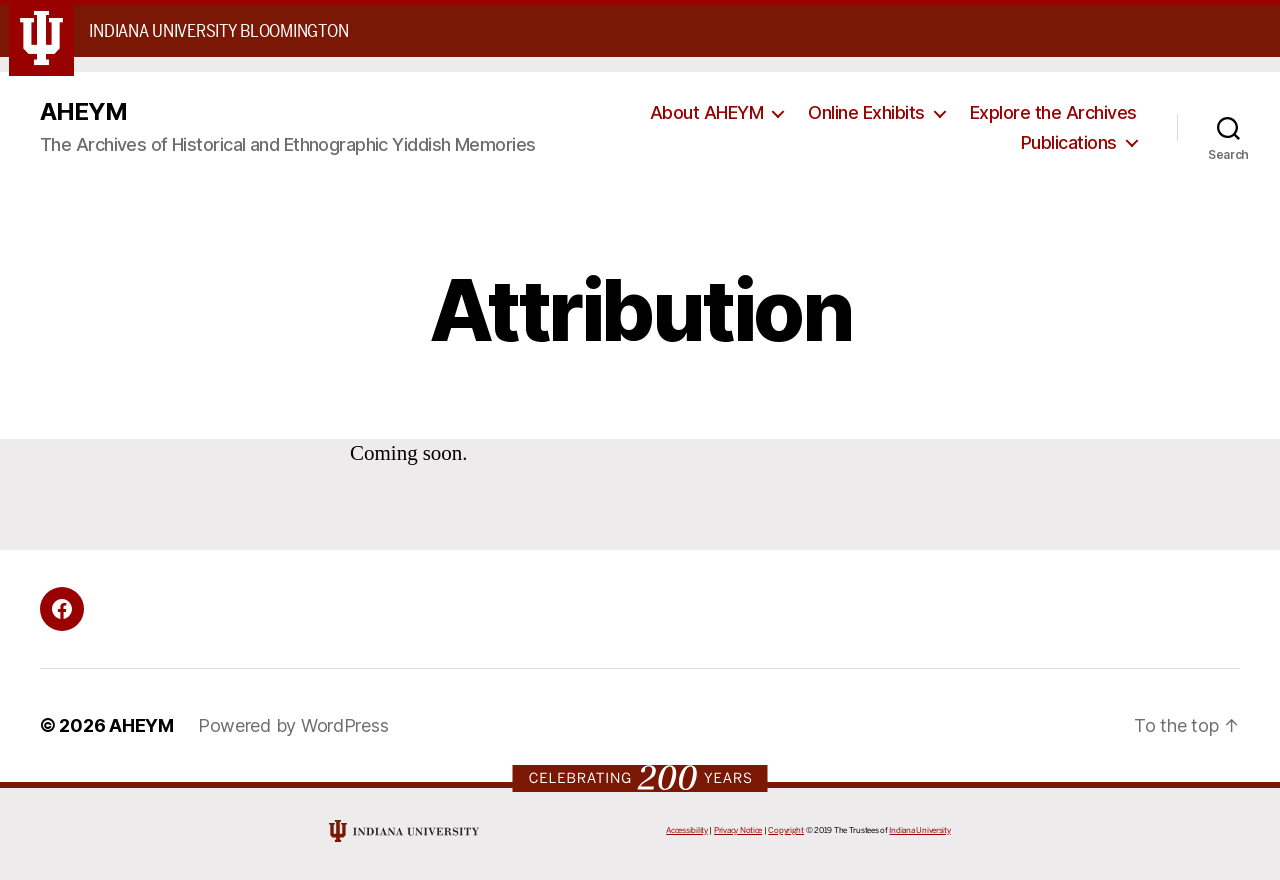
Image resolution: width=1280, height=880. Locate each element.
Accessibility (687, 830)
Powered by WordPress (293, 725)
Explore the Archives (1053, 112)
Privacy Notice (738, 830)
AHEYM (83, 112)
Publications (1069, 142)
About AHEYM (707, 112)
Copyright (786, 830)
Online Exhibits (866, 112)
